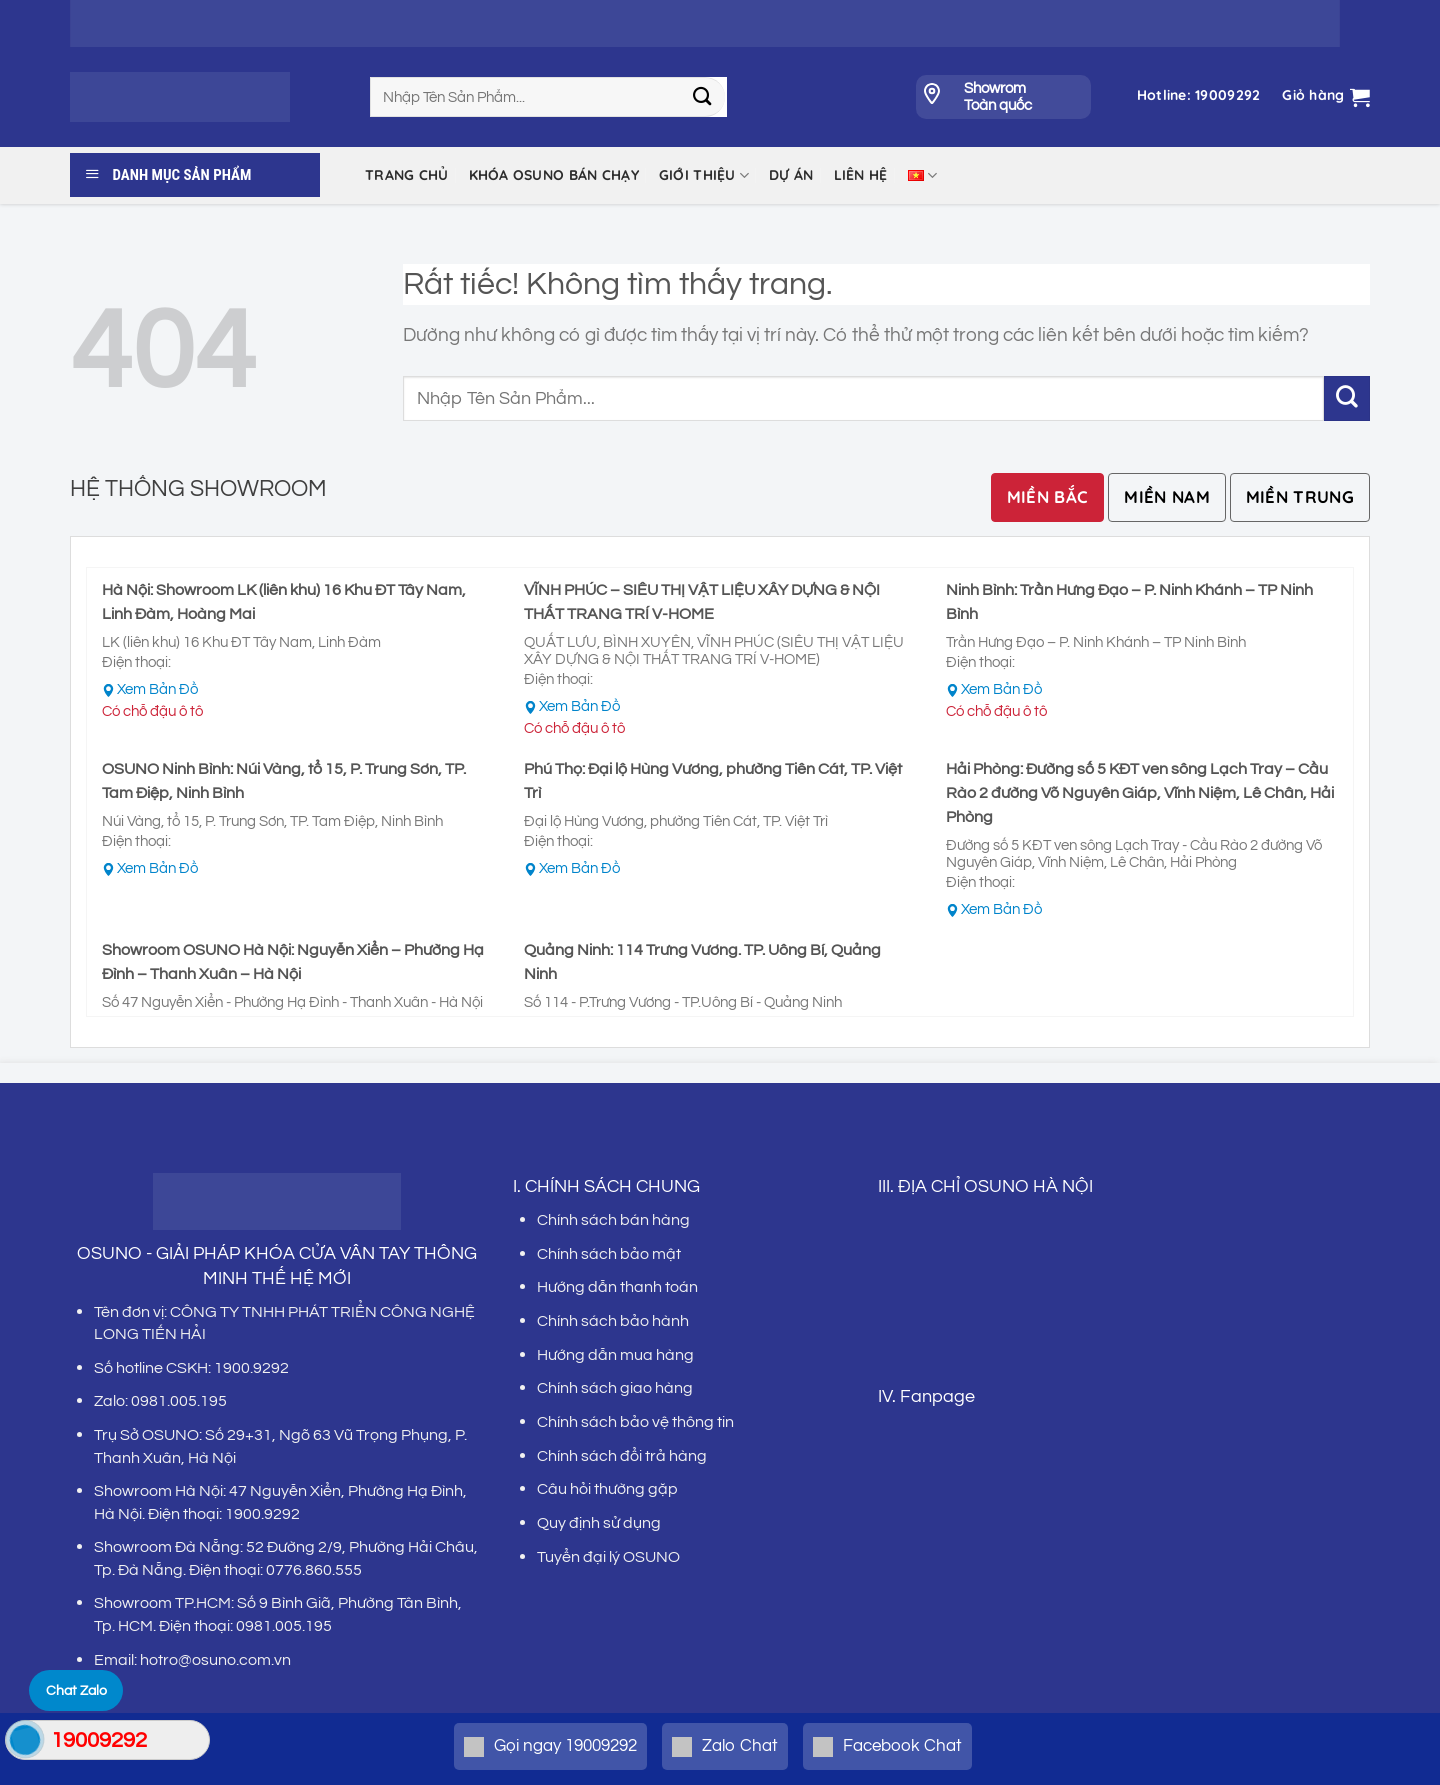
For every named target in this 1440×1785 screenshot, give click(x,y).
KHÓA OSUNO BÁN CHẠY (554, 175)
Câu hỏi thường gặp (607, 1489)
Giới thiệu (704, 175)
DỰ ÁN (791, 175)
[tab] (1048, 497)
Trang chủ (407, 175)
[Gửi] (703, 97)
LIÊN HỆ (861, 175)
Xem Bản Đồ (157, 689)
